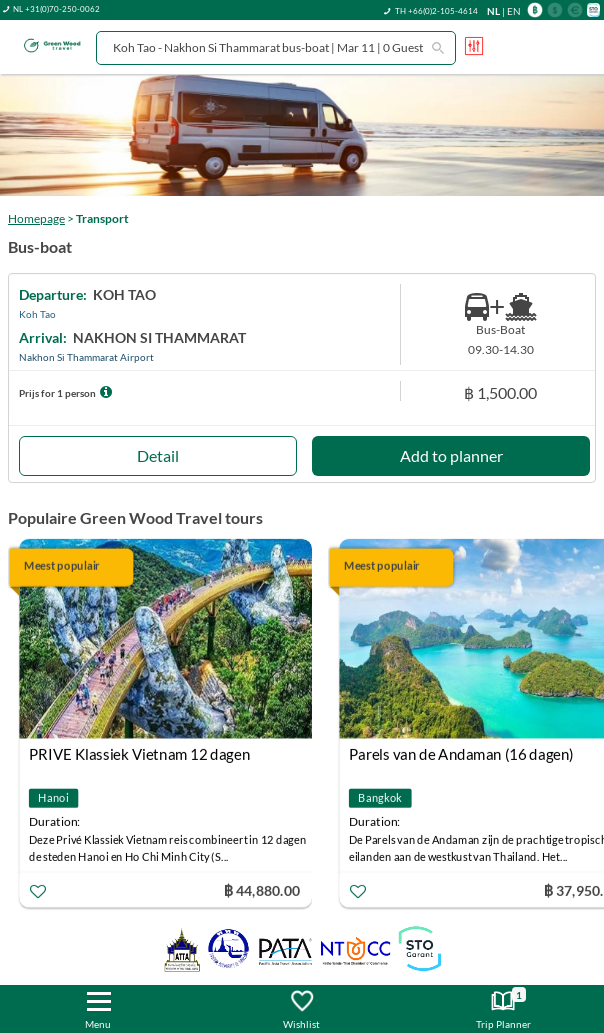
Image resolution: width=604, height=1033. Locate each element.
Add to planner (451, 455)
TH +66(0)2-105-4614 (436, 11)
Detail (158, 455)
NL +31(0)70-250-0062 (56, 9)
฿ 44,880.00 (262, 889)
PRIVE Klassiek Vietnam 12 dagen (139, 754)
